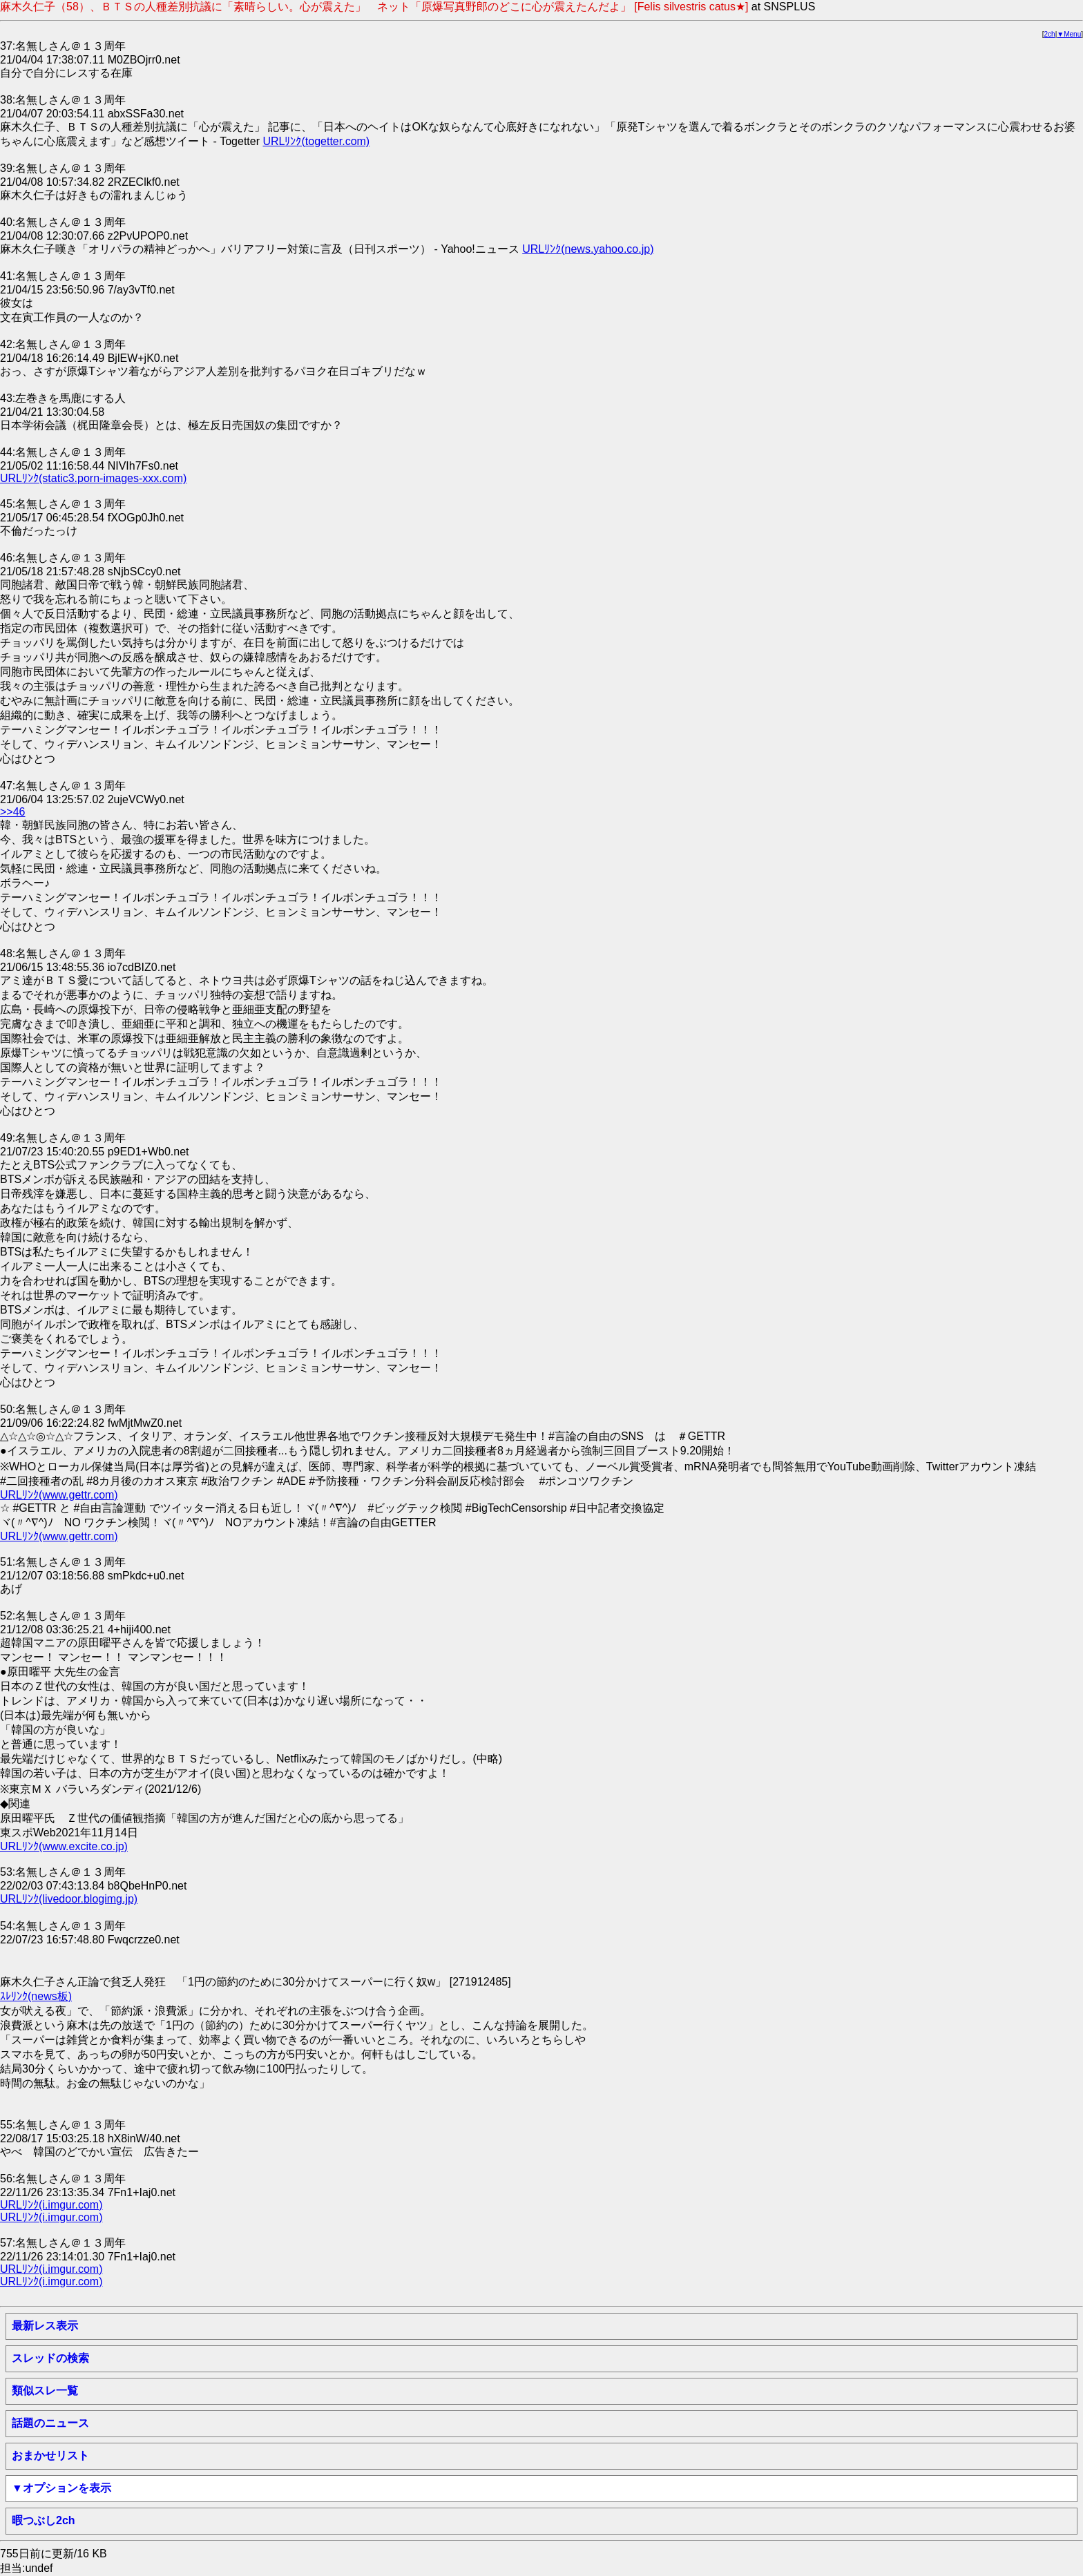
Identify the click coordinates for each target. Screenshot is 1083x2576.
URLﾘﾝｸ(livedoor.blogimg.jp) (68, 1899)
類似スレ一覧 (45, 2390)
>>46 (12, 812)
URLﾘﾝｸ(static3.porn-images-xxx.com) (93, 478)
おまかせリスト (50, 2455)
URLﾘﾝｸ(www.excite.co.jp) (64, 1846)
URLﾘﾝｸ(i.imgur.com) (51, 2205)
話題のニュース (50, 2423)
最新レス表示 (45, 2326)
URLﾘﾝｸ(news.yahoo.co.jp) (587, 249)
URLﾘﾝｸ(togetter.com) (316, 141)
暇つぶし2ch (43, 2520)
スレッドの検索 (50, 2358)
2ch (1049, 34)
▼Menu (1069, 34)
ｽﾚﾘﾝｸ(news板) (36, 1996)
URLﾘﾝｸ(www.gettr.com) (59, 1495)
